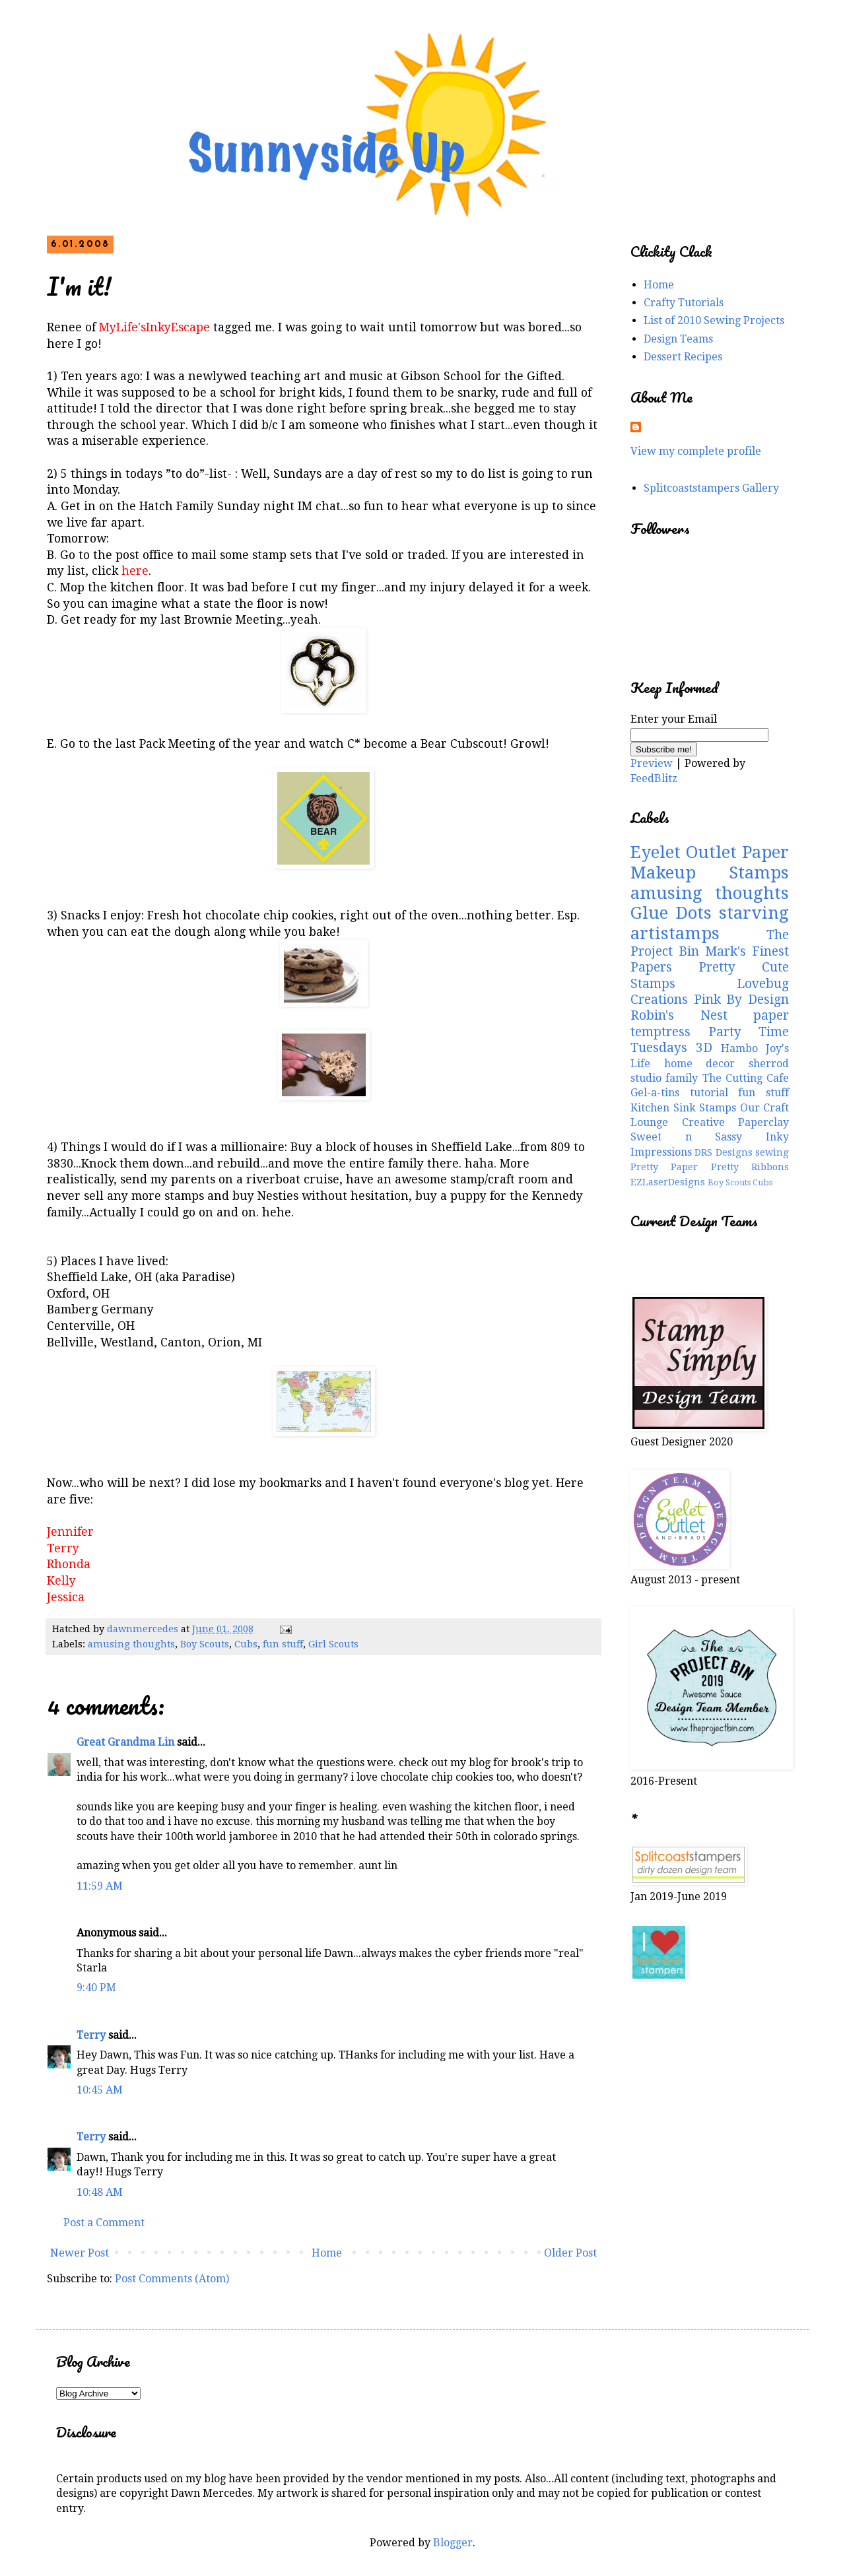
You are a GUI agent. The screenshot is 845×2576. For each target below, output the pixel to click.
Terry (91, 2035)
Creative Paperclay (736, 1122)
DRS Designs (723, 1152)
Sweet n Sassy (686, 1137)
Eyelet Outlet (683, 852)
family (681, 1078)
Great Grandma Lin (125, 1742)
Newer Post (79, 2253)
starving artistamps (709, 923)
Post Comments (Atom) (172, 2278)
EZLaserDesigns (667, 1182)
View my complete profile (695, 451)
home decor (699, 1063)
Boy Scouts (204, 1644)
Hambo (739, 1048)
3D (704, 1047)
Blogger (453, 2542)
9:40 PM (96, 1987)
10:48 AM (100, 2192)
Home (327, 2253)
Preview (651, 763)
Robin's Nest (678, 1015)
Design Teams (678, 339)
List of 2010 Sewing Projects (714, 320)
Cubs (245, 1644)
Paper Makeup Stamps (709, 862)
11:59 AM (100, 1886)
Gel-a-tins (654, 1092)
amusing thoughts (131, 1644)
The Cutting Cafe (746, 1078)
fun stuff (283, 1644)
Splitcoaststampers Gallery (711, 488)
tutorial (709, 1092)
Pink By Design (741, 999)
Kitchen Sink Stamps (683, 1108)
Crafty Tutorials (684, 302)
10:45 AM (100, 2090)
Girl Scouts (333, 1644)
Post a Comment (104, 2222)
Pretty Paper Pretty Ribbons (709, 1167)
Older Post (570, 2253)
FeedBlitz (653, 778)
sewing (772, 1152)
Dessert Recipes (683, 356)
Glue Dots (671, 913)
